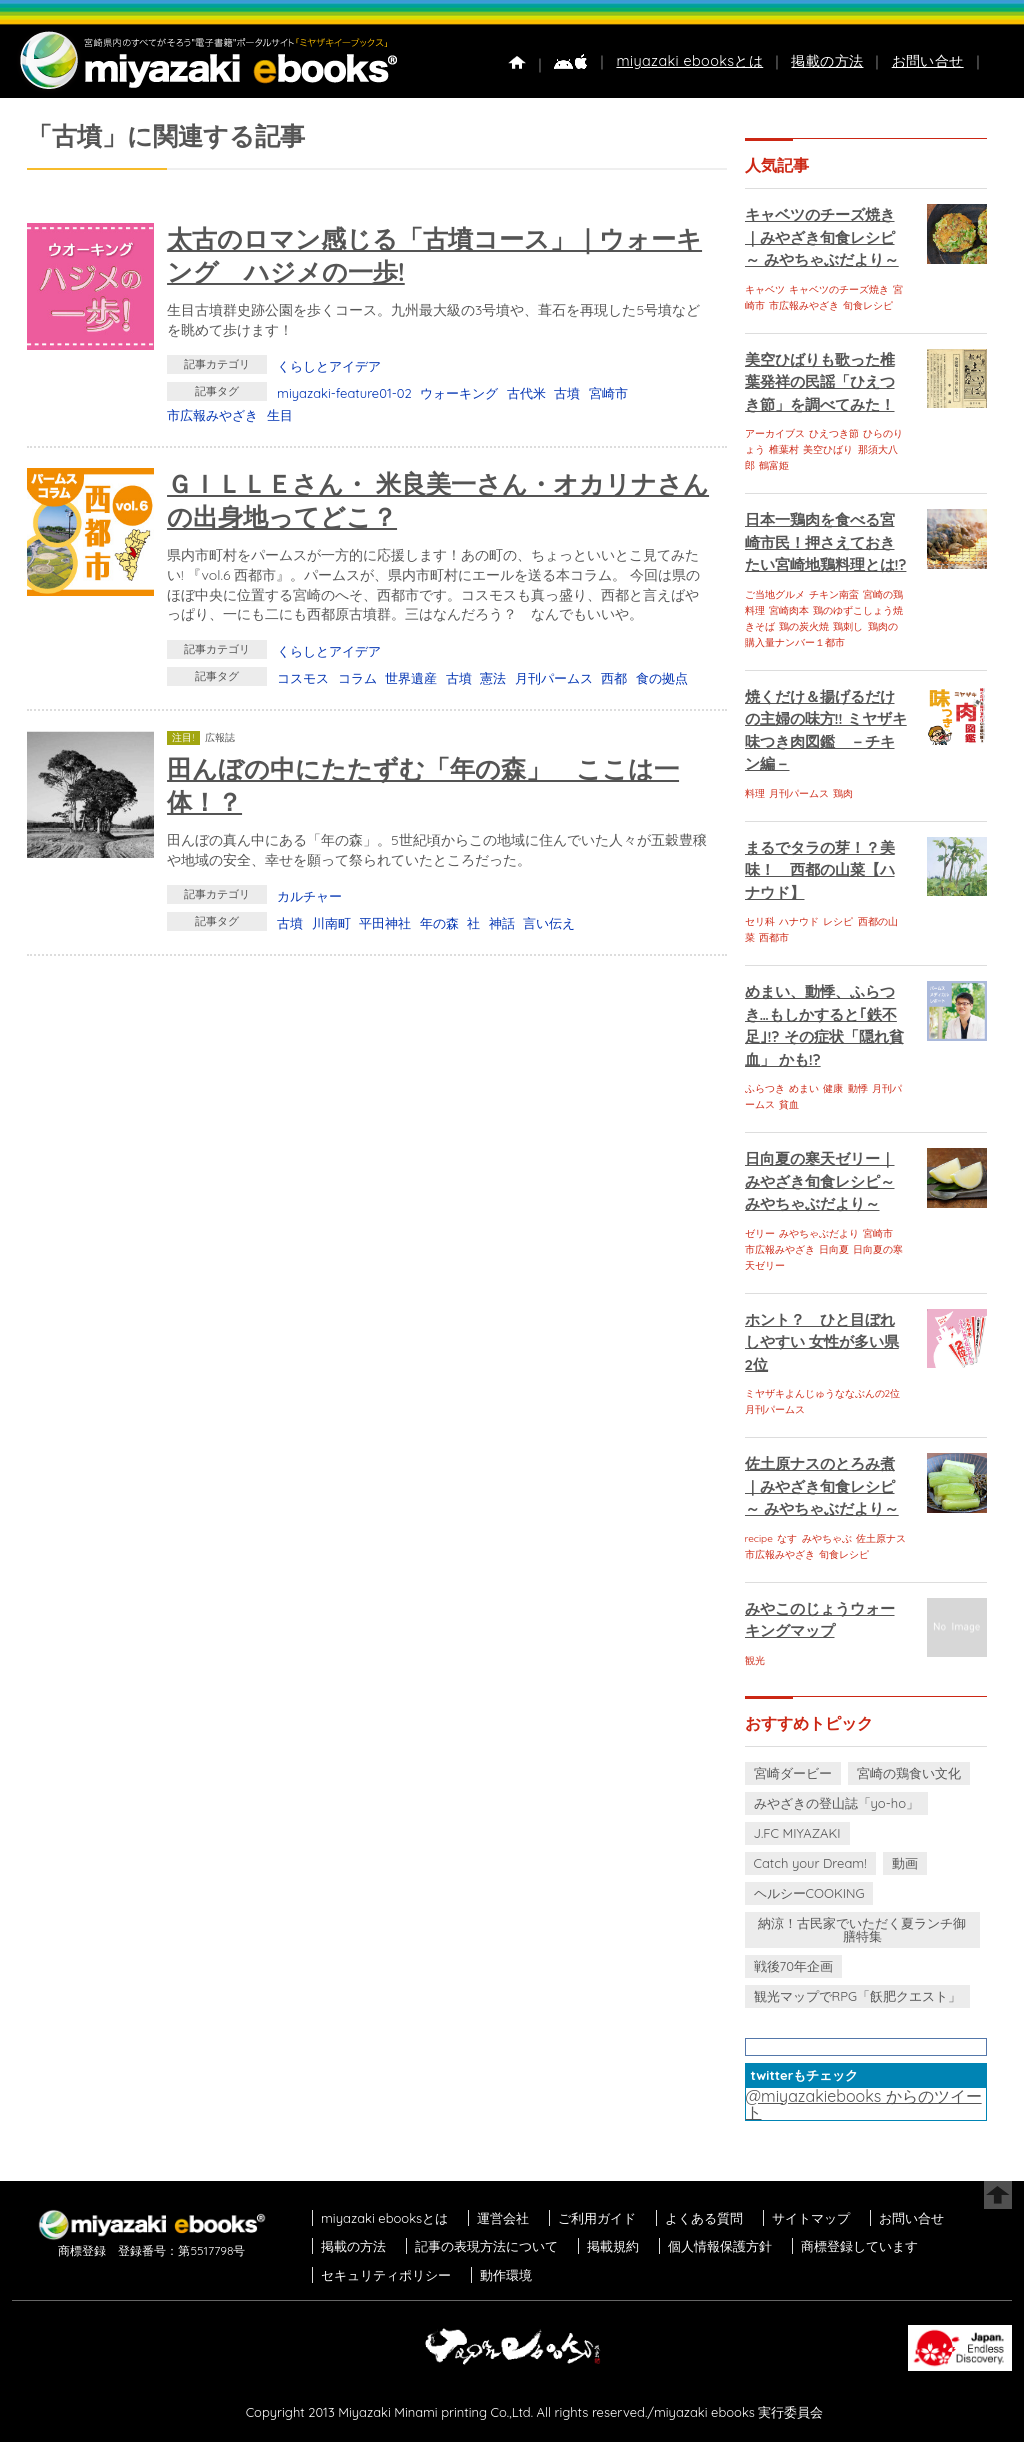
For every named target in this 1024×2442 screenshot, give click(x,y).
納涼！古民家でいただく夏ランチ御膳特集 (862, 1929)
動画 (905, 1863)
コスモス (303, 678)
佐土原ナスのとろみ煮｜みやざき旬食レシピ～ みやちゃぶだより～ (822, 1486)
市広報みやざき (212, 415)
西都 (614, 678)
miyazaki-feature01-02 (344, 393)
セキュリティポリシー (386, 2275)
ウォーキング (459, 393)
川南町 (331, 923)
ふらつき (765, 1088)
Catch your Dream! (810, 1863)
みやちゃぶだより (819, 1233)
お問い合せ (928, 61)
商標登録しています (859, 2246)
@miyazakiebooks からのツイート (864, 2104)
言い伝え (549, 923)
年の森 (439, 923)
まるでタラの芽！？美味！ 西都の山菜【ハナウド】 (820, 870)
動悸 (858, 1088)
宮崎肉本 (789, 610)
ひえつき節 (834, 433)
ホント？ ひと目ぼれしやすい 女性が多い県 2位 (822, 1342)
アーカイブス (775, 433)
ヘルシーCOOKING (809, 1893)
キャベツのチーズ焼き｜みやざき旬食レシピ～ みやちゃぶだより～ (822, 237)
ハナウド (799, 921)
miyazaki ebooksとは (689, 61)
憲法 (493, 678)
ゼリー (760, 1233)
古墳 (567, 393)
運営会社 (503, 2218)
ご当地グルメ (775, 594)
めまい (804, 1088)
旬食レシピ (868, 305)
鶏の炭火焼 (804, 626)
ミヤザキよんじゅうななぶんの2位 (823, 1393)
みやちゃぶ (827, 1538)
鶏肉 (843, 793)
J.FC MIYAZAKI (797, 1833)
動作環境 (506, 2275)
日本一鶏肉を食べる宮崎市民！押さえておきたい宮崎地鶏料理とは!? (826, 542)
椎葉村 (784, 449)
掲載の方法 (827, 61)
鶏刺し (848, 626)
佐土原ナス (881, 1538)
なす (787, 1538)
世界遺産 (411, 678)
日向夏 (834, 1249)
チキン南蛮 (834, 594)
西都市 (774, 937)
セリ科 (760, 921)
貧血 (789, 1104)
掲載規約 (613, 2246)
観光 (755, 1660)
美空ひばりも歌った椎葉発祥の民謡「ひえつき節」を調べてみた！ (820, 382)
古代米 (526, 393)
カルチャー (309, 896)
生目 (280, 415)
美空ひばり (828, 449)
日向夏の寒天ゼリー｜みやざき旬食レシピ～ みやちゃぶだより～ (820, 1181)
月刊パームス (554, 678)
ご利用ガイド (597, 2218)
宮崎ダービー (793, 1773)
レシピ (838, 921)
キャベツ (765, 289)
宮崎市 (608, 393)
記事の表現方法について (486, 2246)
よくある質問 (704, 2218)
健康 (833, 1088)
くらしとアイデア (329, 366)
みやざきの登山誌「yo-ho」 (836, 1803)
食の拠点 (662, 678)
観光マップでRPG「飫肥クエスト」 (858, 1996)
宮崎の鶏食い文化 (909, 1773)
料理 (755, 793)
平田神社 (385, 923)
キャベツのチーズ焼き (839, 289)
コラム (357, 678)
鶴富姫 (774, 465)
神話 (502, 923)
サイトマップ (811, 2218)
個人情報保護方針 (720, 2246)
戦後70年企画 (793, 1966)
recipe (759, 1538)
